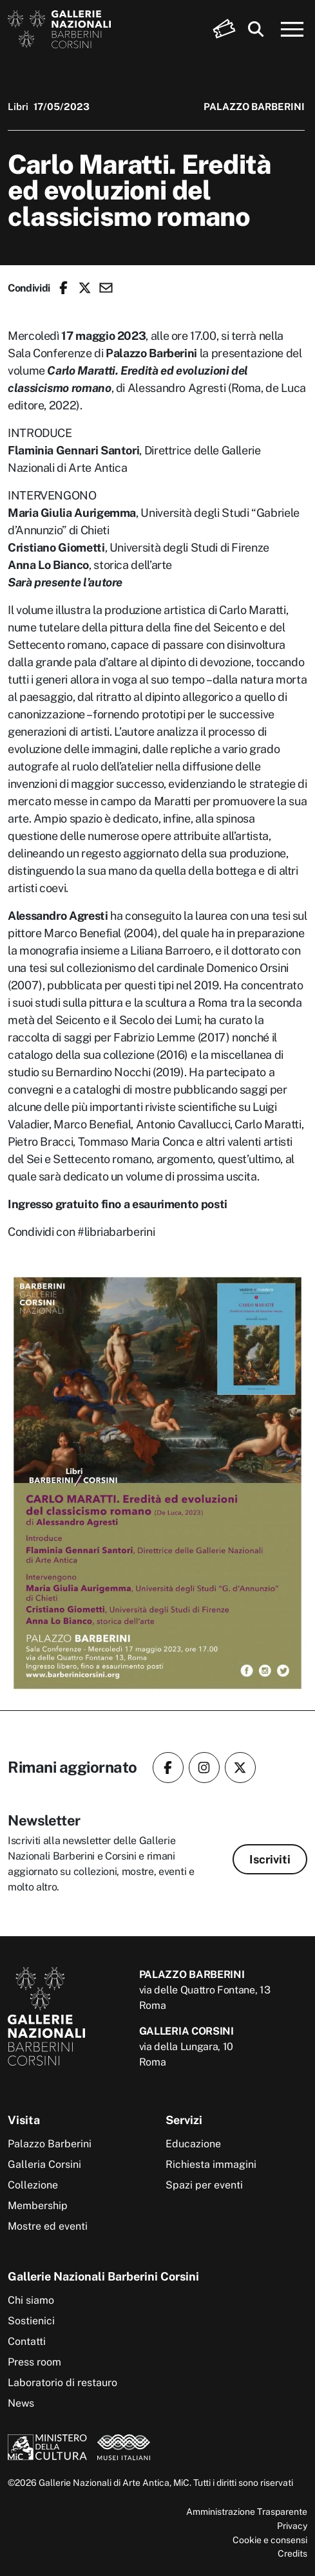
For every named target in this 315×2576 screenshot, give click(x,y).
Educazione (193, 2144)
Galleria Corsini (44, 2164)
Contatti (27, 2341)
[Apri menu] (292, 30)
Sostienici (31, 2321)
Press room (34, 2362)
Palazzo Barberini (49, 2144)
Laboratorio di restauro (62, 2382)
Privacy (292, 2525)
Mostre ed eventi (48, 2226)
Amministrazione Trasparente (246, 2511)
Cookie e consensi (270, 2539)
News (21, 2403)
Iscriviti (270, 1859)
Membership (38, 2205)
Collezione (33, 2185)
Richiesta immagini (211, 2164)
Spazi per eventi (204, 2185)
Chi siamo (31, 2300)
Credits (292, 2553)
